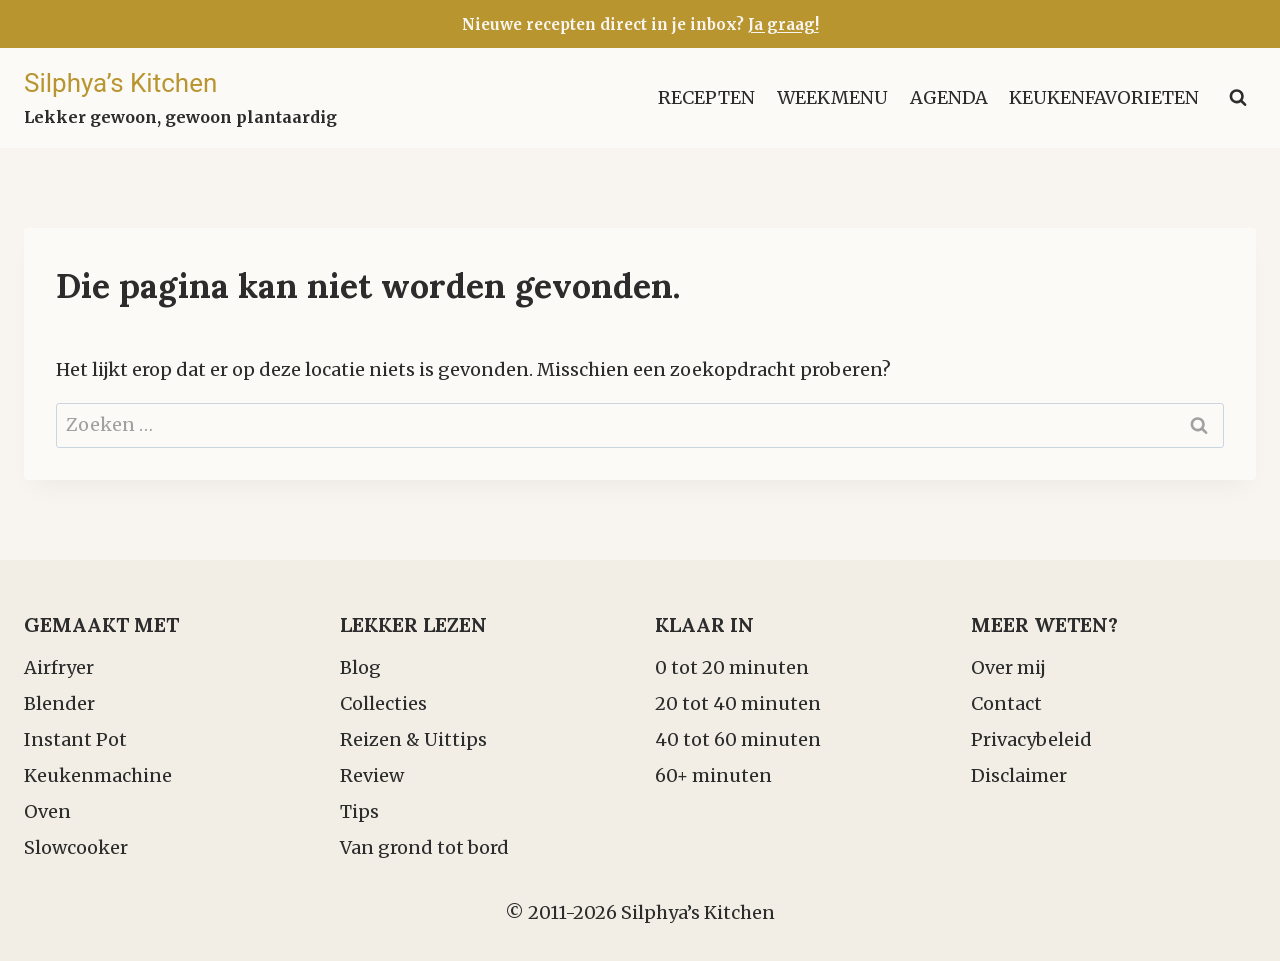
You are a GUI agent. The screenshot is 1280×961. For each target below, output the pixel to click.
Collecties (383, 703)
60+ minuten (713, 775)
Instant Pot (75, 739)
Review (372, 775)
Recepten (706, 97)
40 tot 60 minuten (738, 739)
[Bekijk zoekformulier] (1238, 98)
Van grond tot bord (424, 847)
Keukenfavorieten (1104, 97)
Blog (360, 667)
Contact (1006, 703)
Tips (359, 811)
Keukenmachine (98, 775)
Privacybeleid (1031, 739)
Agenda (949, 97)
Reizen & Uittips (413, 739)
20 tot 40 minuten (738, 703)
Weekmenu (832, 97)
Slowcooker (76, 847)
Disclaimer (1019, 775)
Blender (59, 703)
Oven (47, 811)
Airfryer (59, 667)
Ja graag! (783, 24)
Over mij (1008, 667)
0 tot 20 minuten (732, 667)
